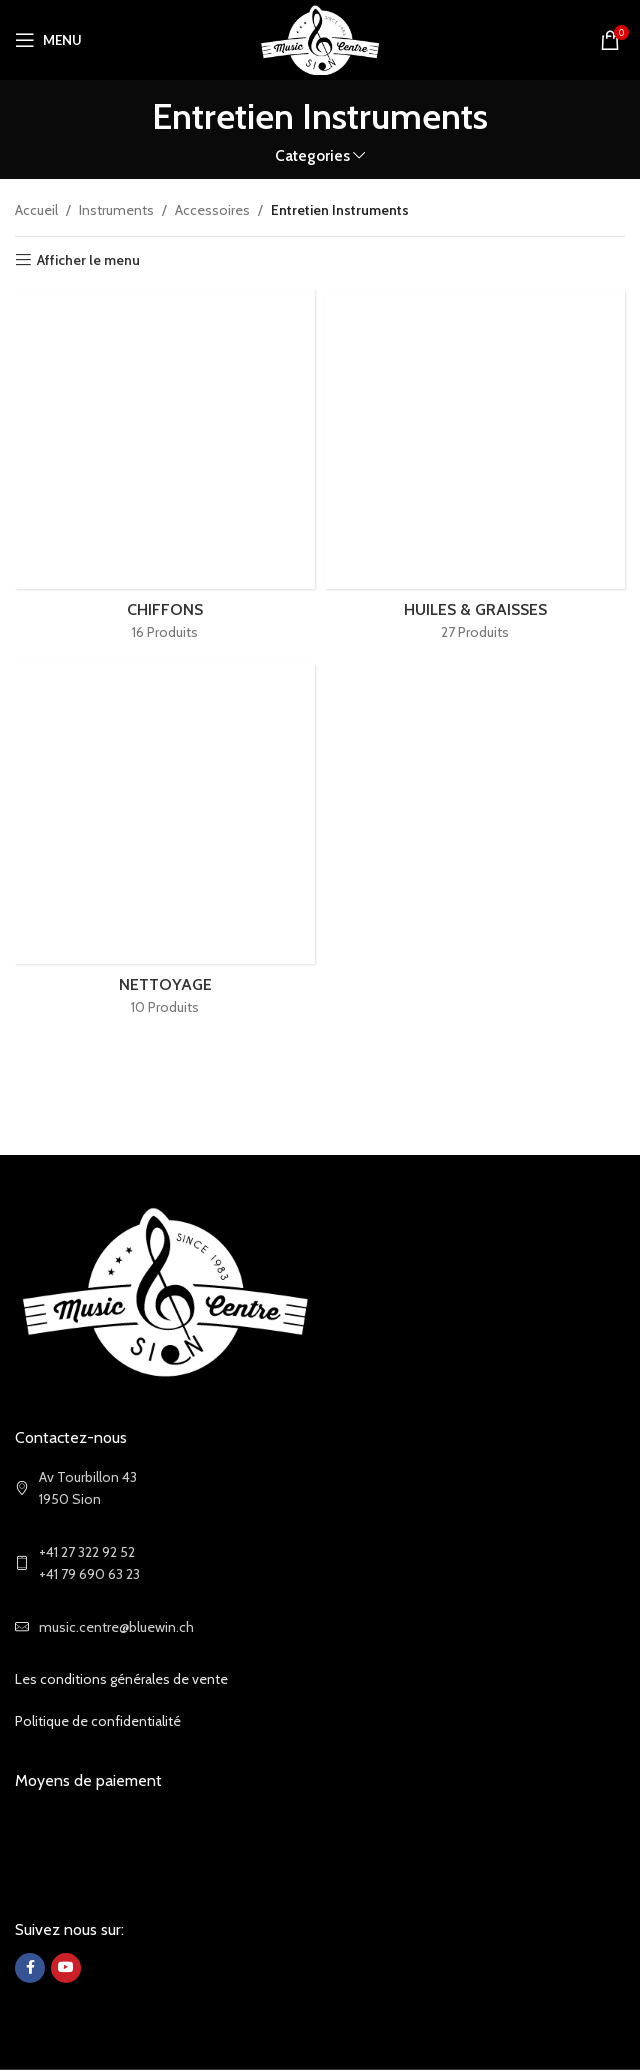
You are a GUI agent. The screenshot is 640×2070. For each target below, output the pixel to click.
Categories (312, 155)
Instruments (116, 210)
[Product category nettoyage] (165, 846)
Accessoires (212, 210)
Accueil (36, 210)
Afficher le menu (88, 260)
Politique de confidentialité (98, 1721)
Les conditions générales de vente (121, 1679)
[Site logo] (320, 38)
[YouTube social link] (66, 1968)
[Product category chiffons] (165, 471)
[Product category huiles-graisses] (475, 471)
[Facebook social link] (30, 1968)
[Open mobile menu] (48, 40)
